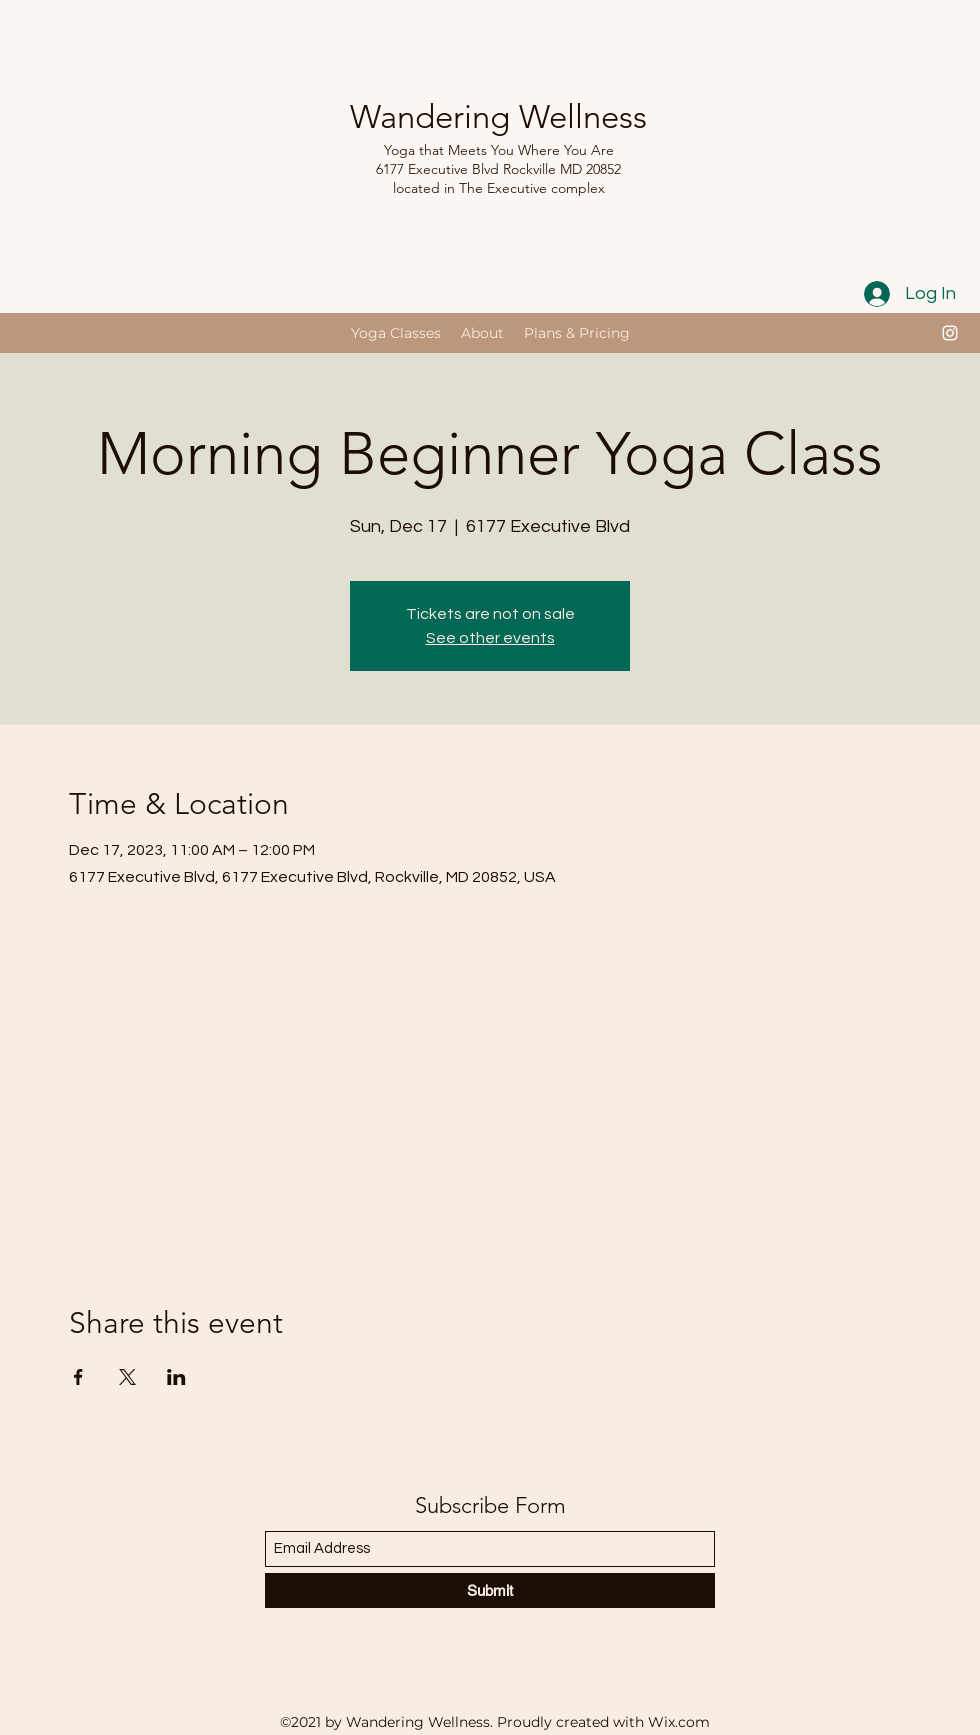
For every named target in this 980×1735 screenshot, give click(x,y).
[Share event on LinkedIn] (176, 1377)
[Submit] (490, 1590)
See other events (490, 638)
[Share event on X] (127, 1377)
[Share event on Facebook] (78, 1377)
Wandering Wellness (498, 117)
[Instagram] (950, 333)
